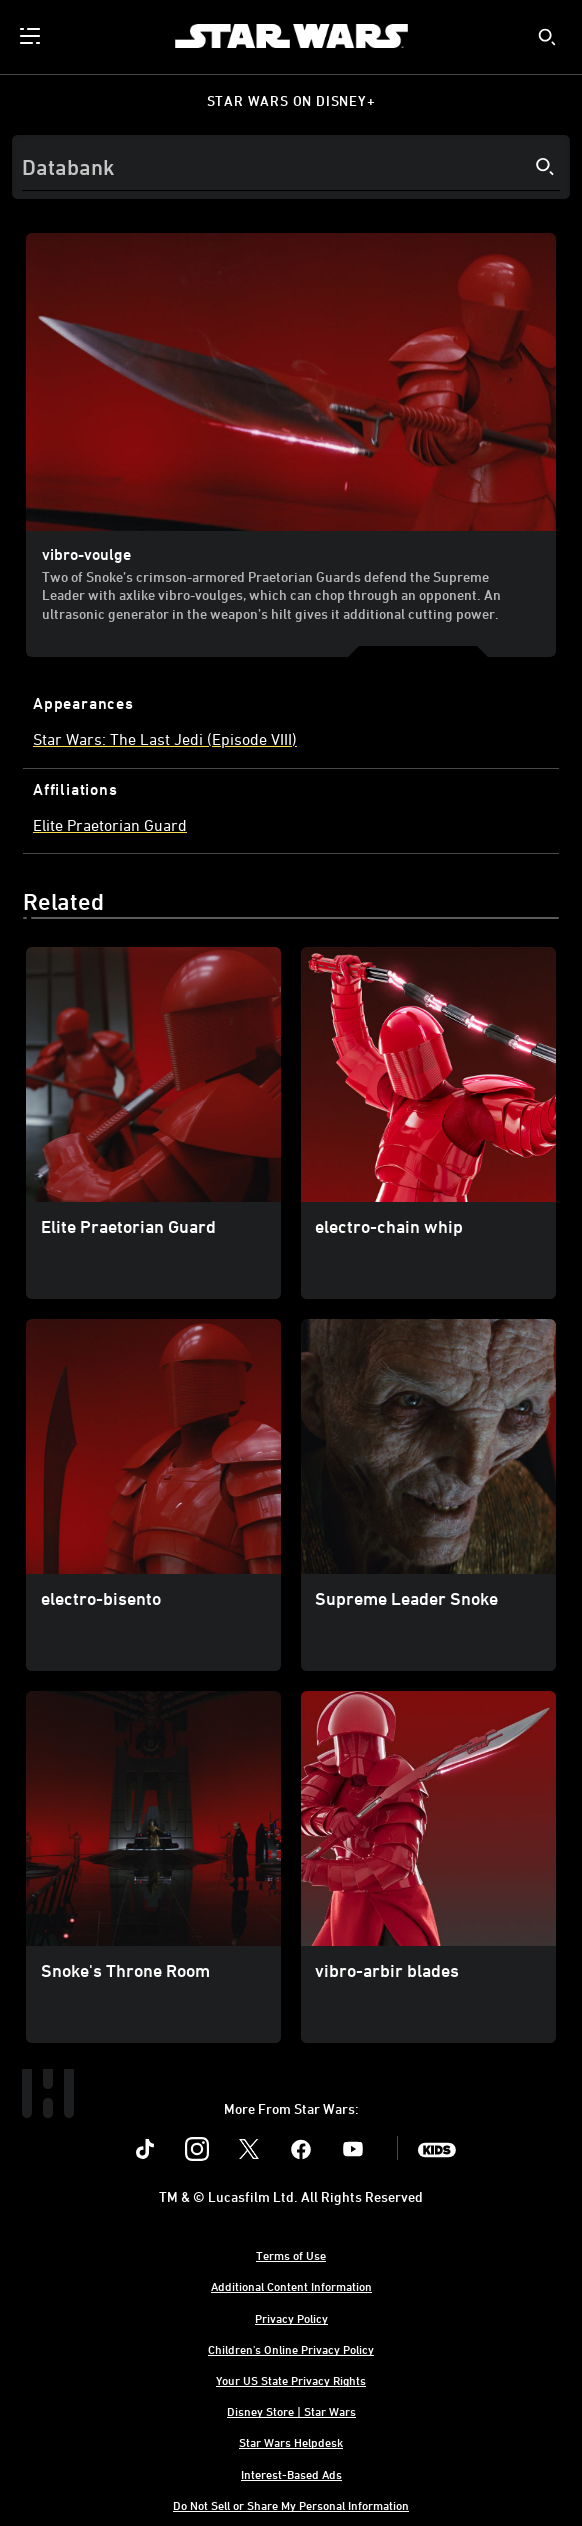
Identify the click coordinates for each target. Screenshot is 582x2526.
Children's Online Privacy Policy (291, 2349)
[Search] (291, 167)
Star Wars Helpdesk (291, 2442)
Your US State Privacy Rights (291, 2380)
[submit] (547, 37)
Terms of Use (291, 2255)
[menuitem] (32, 36)
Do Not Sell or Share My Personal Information (291, 2505)
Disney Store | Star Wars (291, 2411)
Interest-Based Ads (291, 2474)
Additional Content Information (291, 2286)
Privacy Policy (291, 2318)
